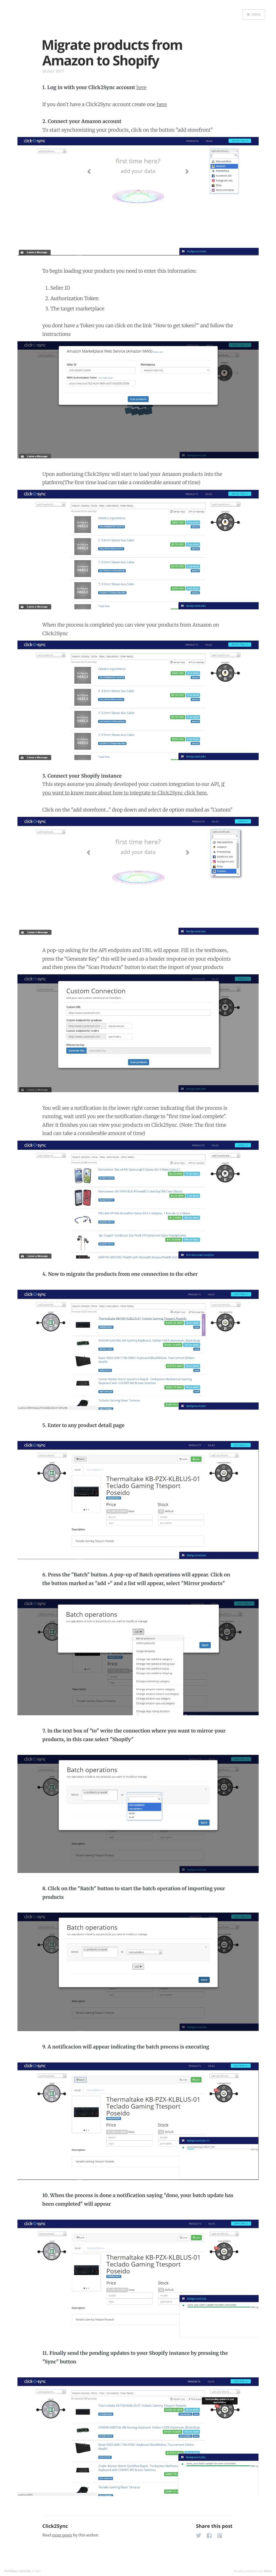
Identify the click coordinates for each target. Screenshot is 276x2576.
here (141, 87)
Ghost (268, 2571)
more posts (62, 2535)
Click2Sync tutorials (17, 2571)
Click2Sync (55, 2526)
